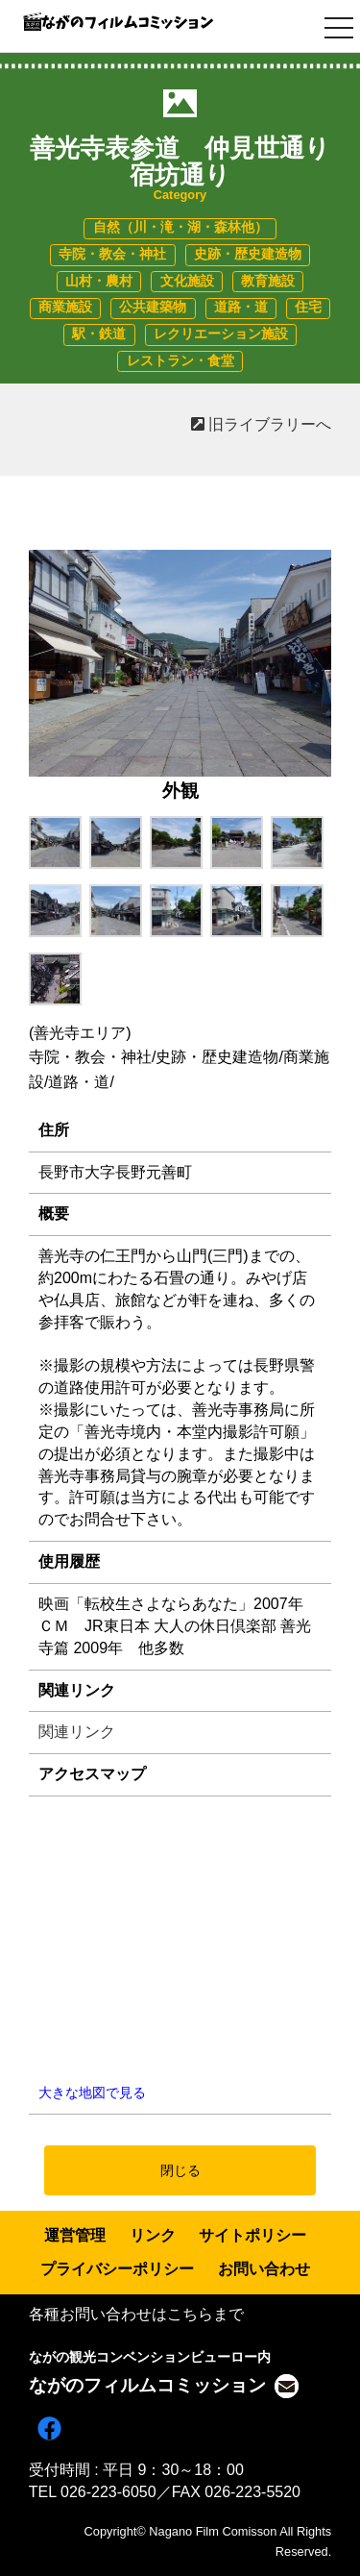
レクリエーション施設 (221, 334)
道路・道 (241, 307)
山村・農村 (98, 281)
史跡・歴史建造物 (247, 254)
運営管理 (75, 2235)
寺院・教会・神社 (112, 254)
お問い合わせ (264, 2269)
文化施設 (187, 281)
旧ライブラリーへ (261, 424)
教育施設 (268, 281)
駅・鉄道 (99, 334)
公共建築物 (152, 307)
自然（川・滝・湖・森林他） (180, 227)
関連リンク (76, 1731)
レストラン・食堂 (180, 361)
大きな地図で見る (92, 2093)
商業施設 (65, 307)
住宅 (308, 307)
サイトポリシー (252, 2235)
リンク (153, 2235)
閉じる (180, 2170)
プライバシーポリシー (117, 2269)
